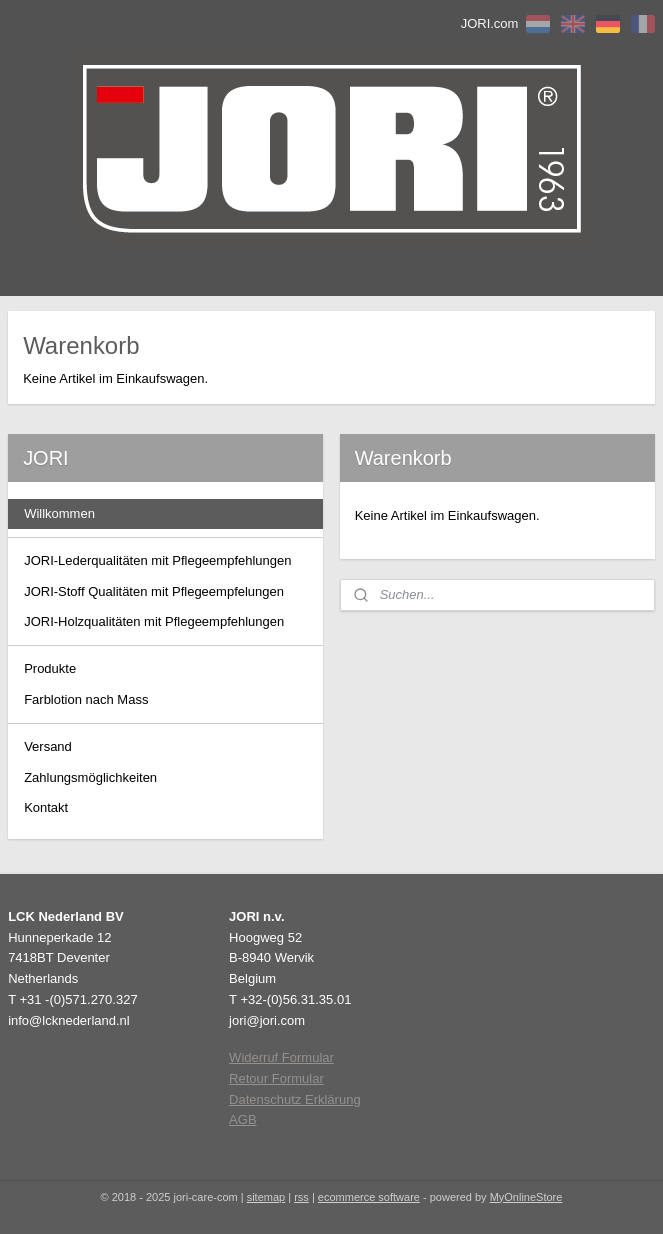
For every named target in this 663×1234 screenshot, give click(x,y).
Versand (48, 746)
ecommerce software (369, 1197)
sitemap (266, 1197)
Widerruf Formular (281, 1057)
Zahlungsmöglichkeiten (90, 777)
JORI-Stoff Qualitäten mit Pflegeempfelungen (154, 591)
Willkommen (59, 513)
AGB (242, 1119)
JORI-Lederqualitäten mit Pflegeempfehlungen (157, 560)
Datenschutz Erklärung (295, 1099)
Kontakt (46, 807)
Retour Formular (276, 1078)
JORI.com (490, 23)
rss (301, 1197)
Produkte (50, 668)
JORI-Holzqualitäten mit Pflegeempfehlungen (154, 621)
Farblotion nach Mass (86, 699)
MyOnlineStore (526, 1197)
